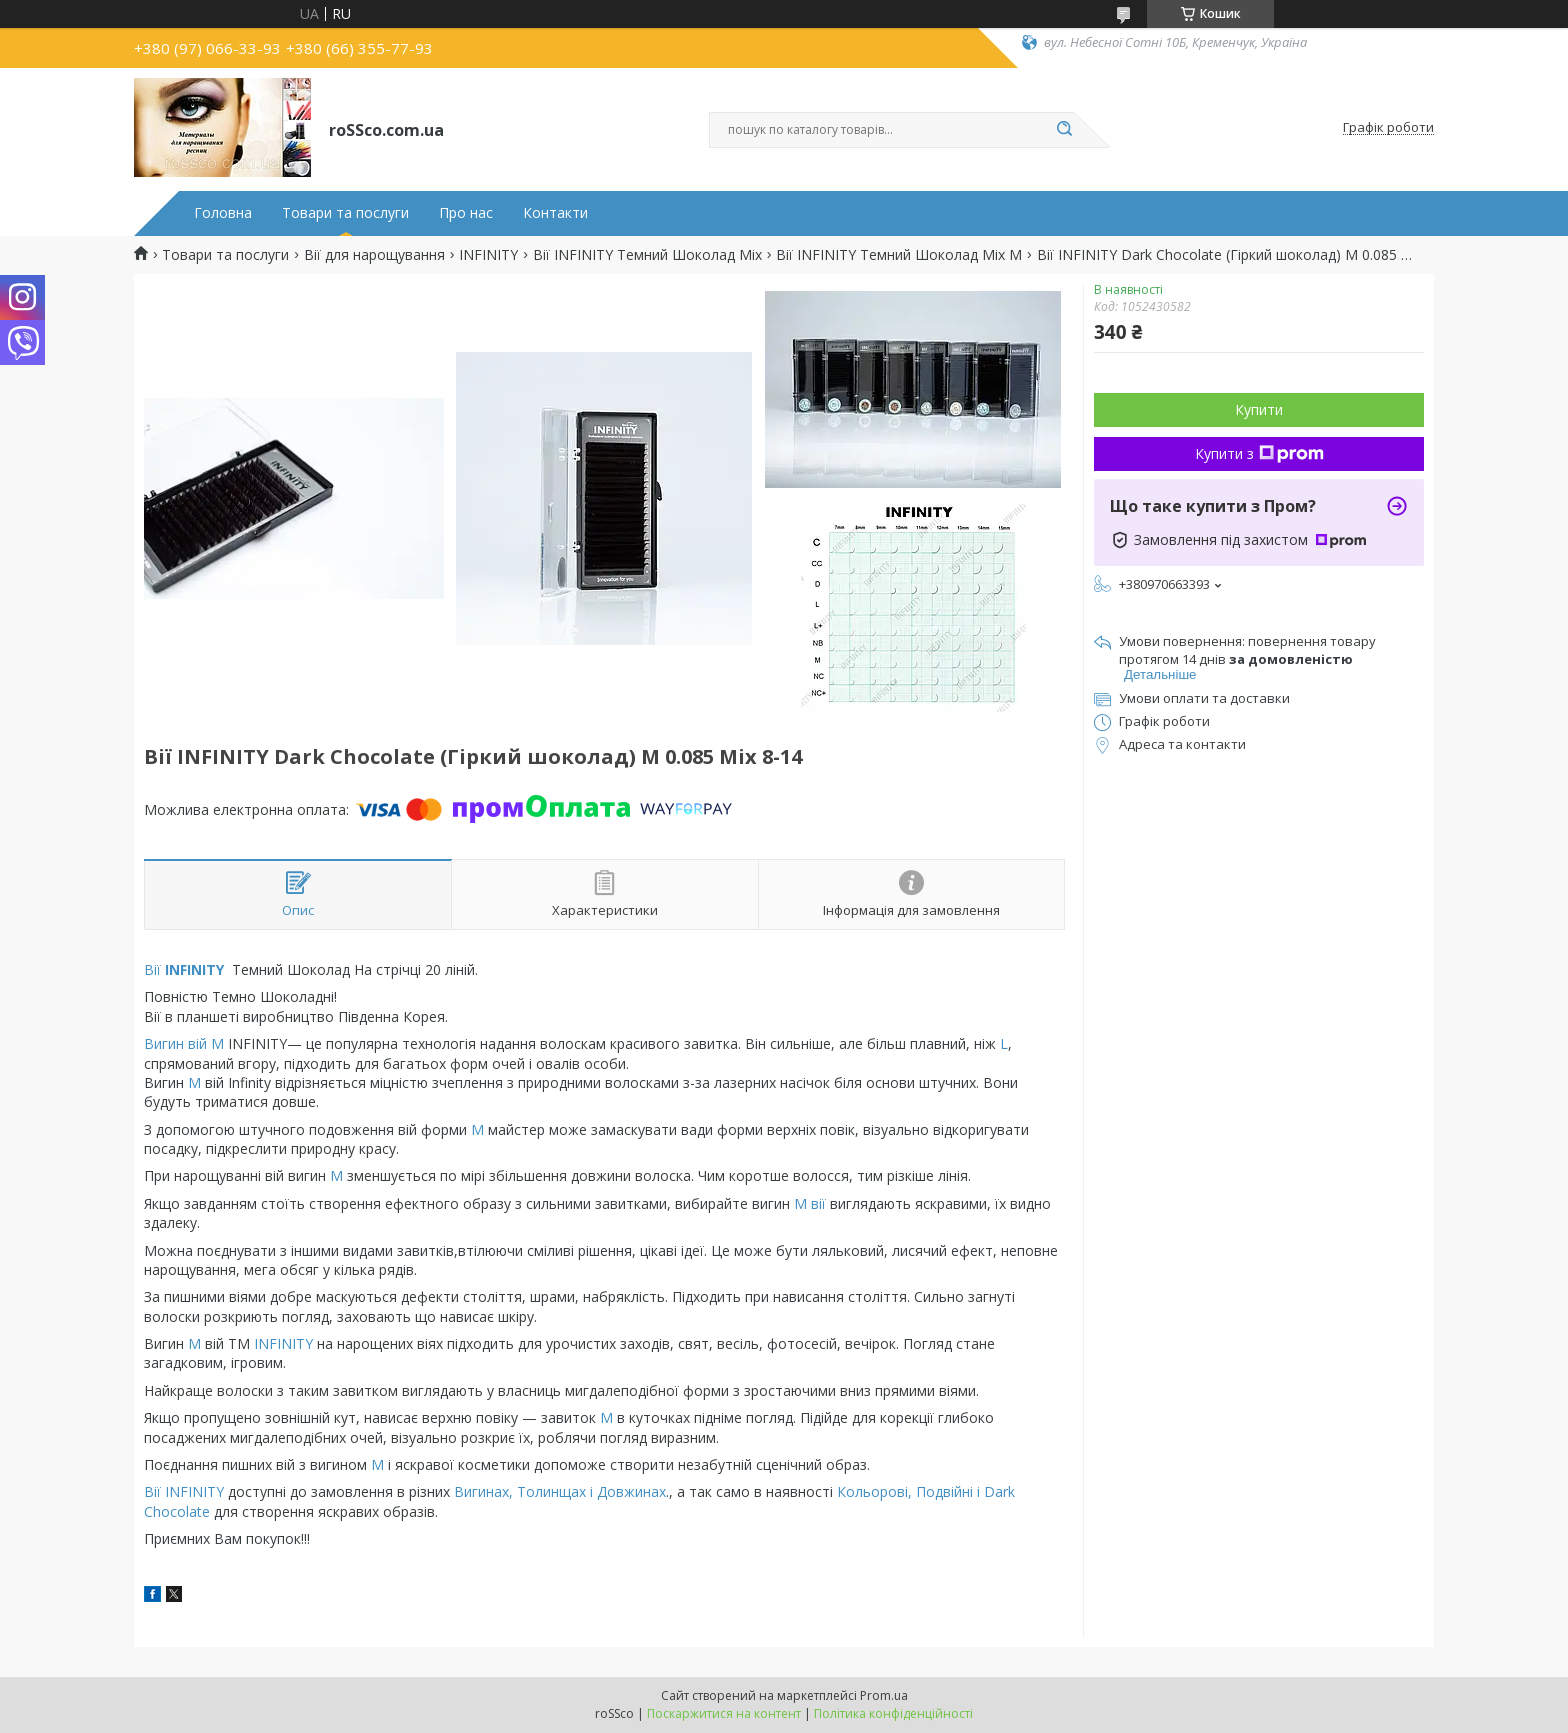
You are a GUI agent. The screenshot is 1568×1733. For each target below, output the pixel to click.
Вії (186, 969)
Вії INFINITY (184, 1491)
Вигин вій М (186, 1043)
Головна (223, 213)
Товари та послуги (345, 213)
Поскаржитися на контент (724, 1713)
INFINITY (488, 255)
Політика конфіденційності (893, 1713)
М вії (808, 1203)
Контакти (555, 213)
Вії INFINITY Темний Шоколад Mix (647, 255)
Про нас (466, 213)
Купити (1259, 409)
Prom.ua (884, 1695)
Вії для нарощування (374, 255)
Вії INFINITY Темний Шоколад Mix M (899, 255)
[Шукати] (1064, 130)
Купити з (1259, 453)
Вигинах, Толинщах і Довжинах (560, 1491)
